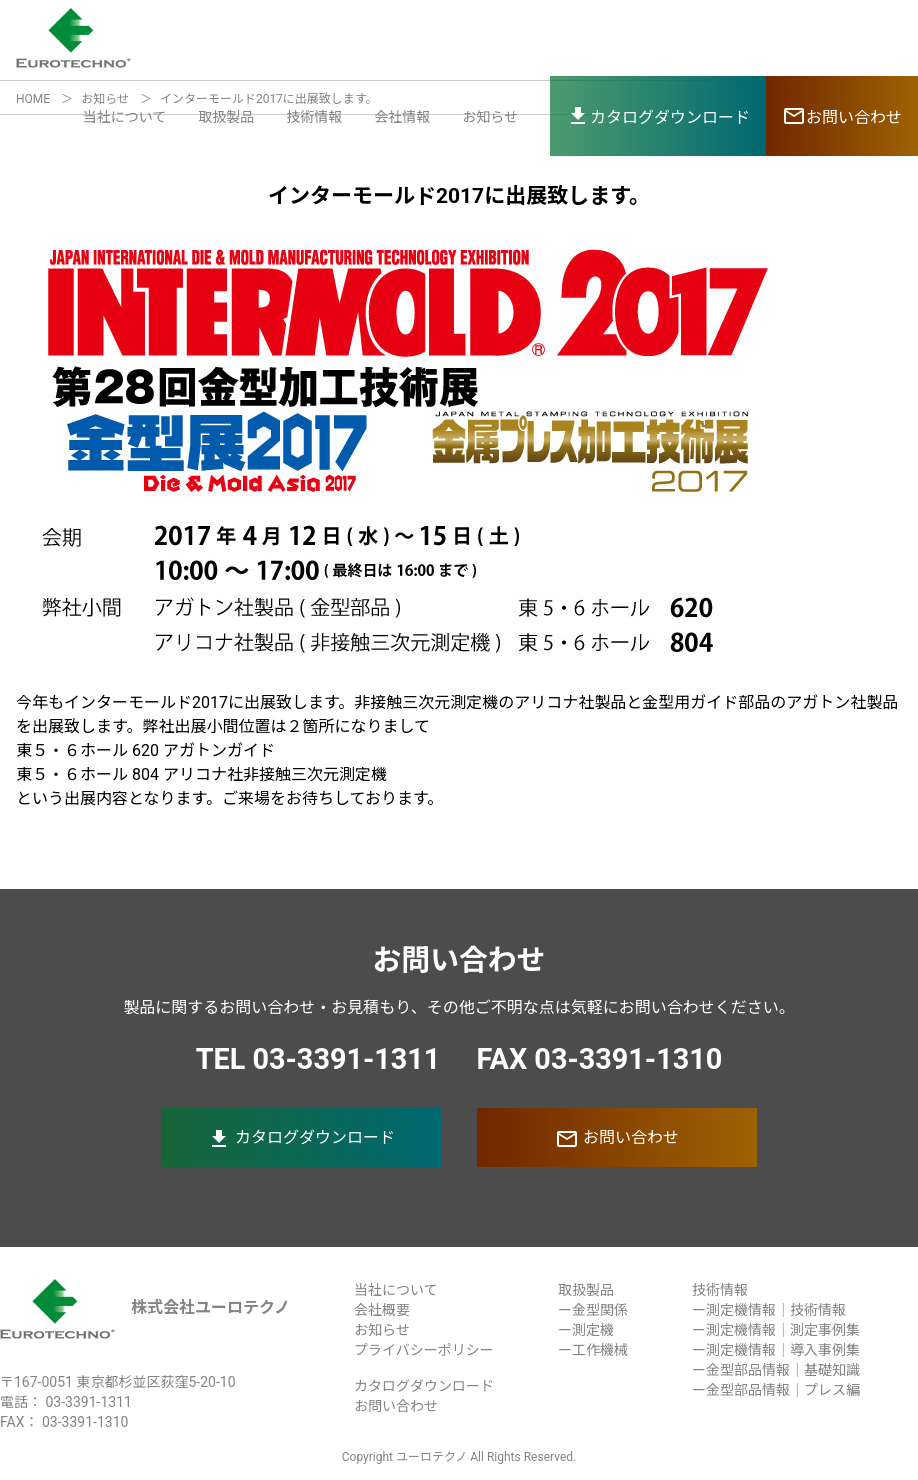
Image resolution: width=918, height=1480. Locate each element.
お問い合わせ (617, 1139)
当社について (125, 117)
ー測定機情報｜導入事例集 (776, 1350)
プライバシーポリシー (424, 1350)
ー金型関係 (593, 1310)
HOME (33, 99)
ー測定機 (586, 1330)
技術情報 (314, 117)
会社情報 (402, 117)
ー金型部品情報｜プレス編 (776, 1390)
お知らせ (490, 117)
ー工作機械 (593, 1350)
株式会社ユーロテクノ (145, 1307)
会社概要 (382, 1310)
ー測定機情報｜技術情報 (769, 1310)
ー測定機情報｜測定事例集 (776, 1330)
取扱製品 (226, 117)
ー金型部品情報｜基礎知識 (776, 1370)
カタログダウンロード (301, 1139)
